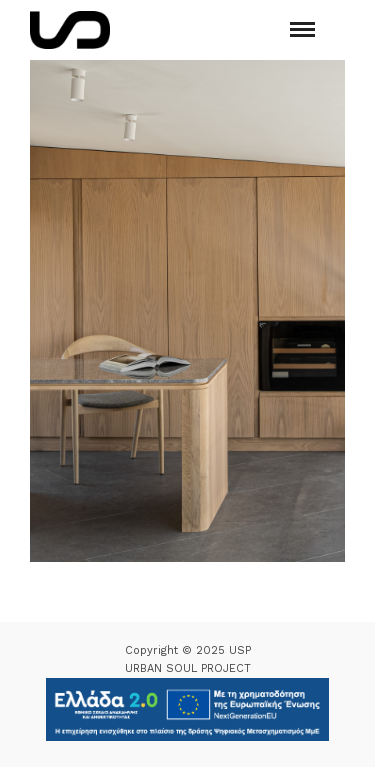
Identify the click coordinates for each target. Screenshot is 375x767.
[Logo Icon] (70, 30)
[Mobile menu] (302, 29)
